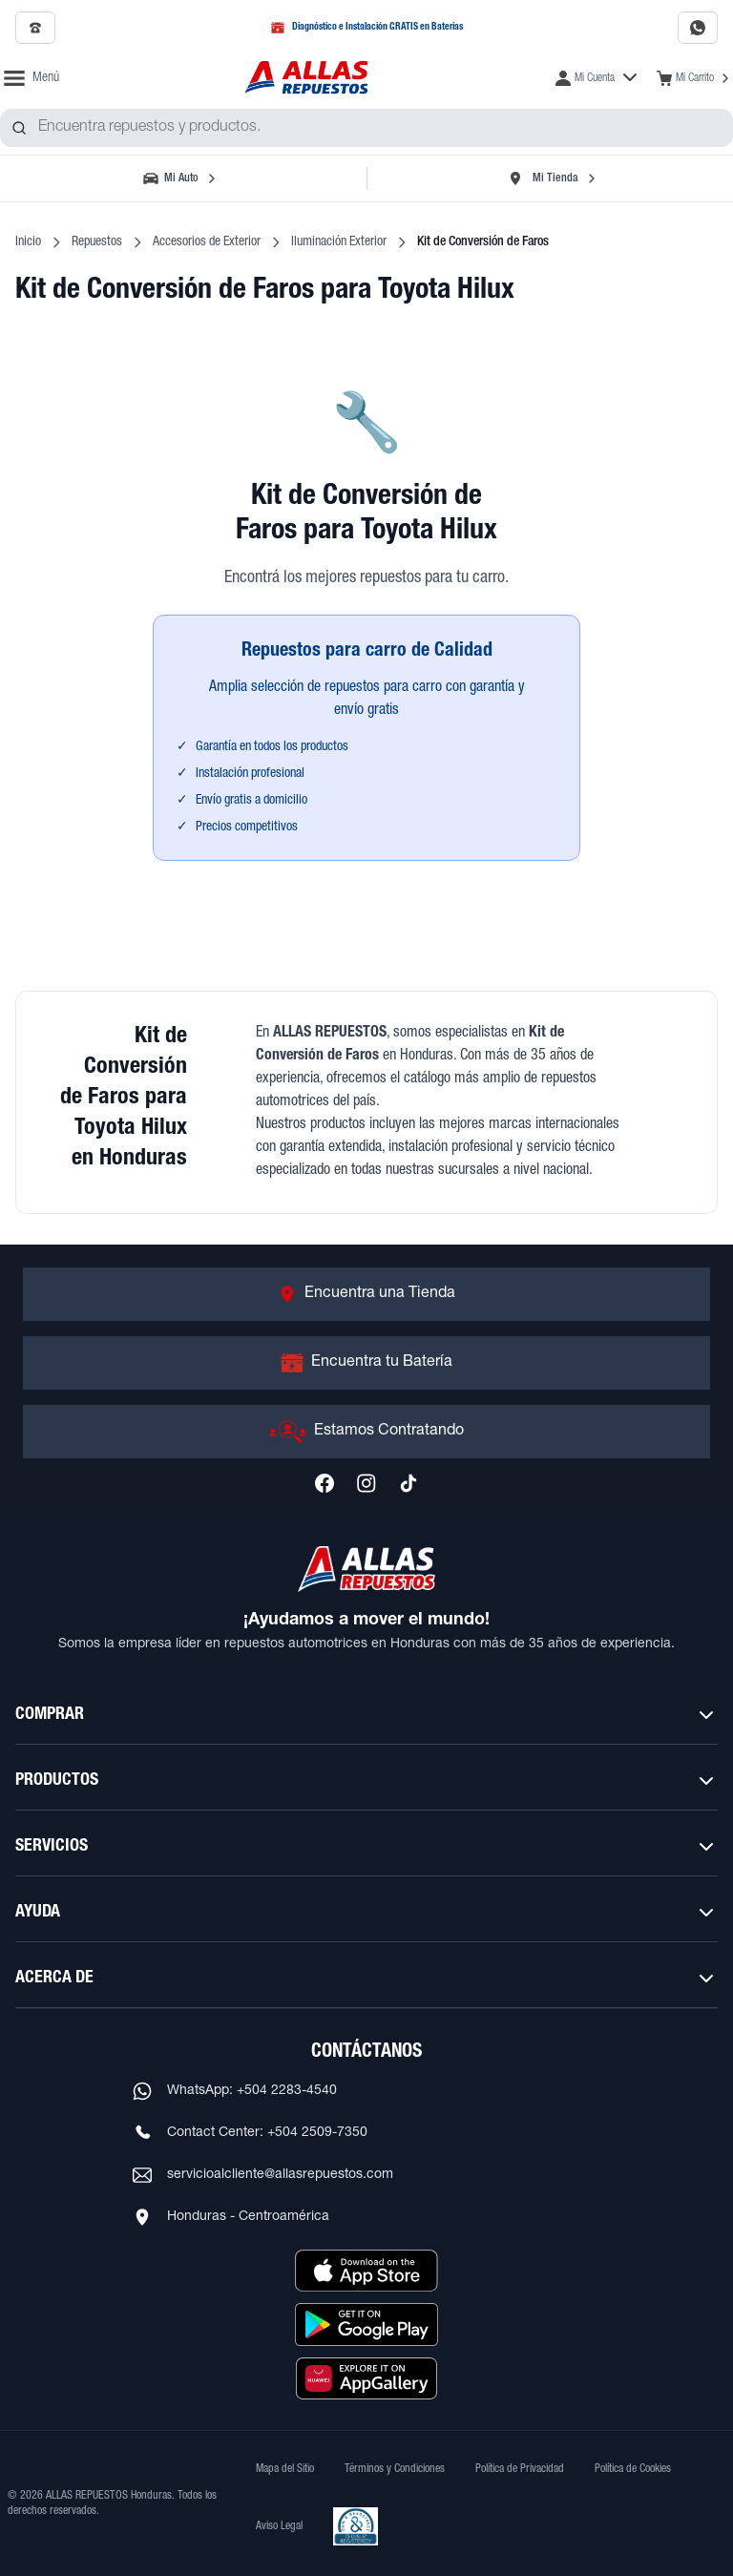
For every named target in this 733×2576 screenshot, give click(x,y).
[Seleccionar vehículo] (181, 178)
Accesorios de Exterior (207, 242)
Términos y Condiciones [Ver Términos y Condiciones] (395, 2469)
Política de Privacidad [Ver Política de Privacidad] (519, 2469)
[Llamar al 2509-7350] (35, 27)
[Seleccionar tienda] (551, 178)
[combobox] (366, 128)
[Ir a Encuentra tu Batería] (366, 1363)
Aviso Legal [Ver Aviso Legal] (279, 2526)
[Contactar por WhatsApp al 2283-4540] (698, 27)
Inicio (28, 242)
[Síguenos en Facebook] (324, 1483)
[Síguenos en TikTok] (408, 1483)
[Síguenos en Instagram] (366, 1483)
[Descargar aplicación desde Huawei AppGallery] (366, 2378)
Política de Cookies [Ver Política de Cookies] (633, 2469)
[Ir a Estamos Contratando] (366, 1431)
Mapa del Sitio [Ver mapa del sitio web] (285, 2469)
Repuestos (97, 242)
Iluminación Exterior (339, 242)
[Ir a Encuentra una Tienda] (366, 1294)
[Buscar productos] (19, 128)
